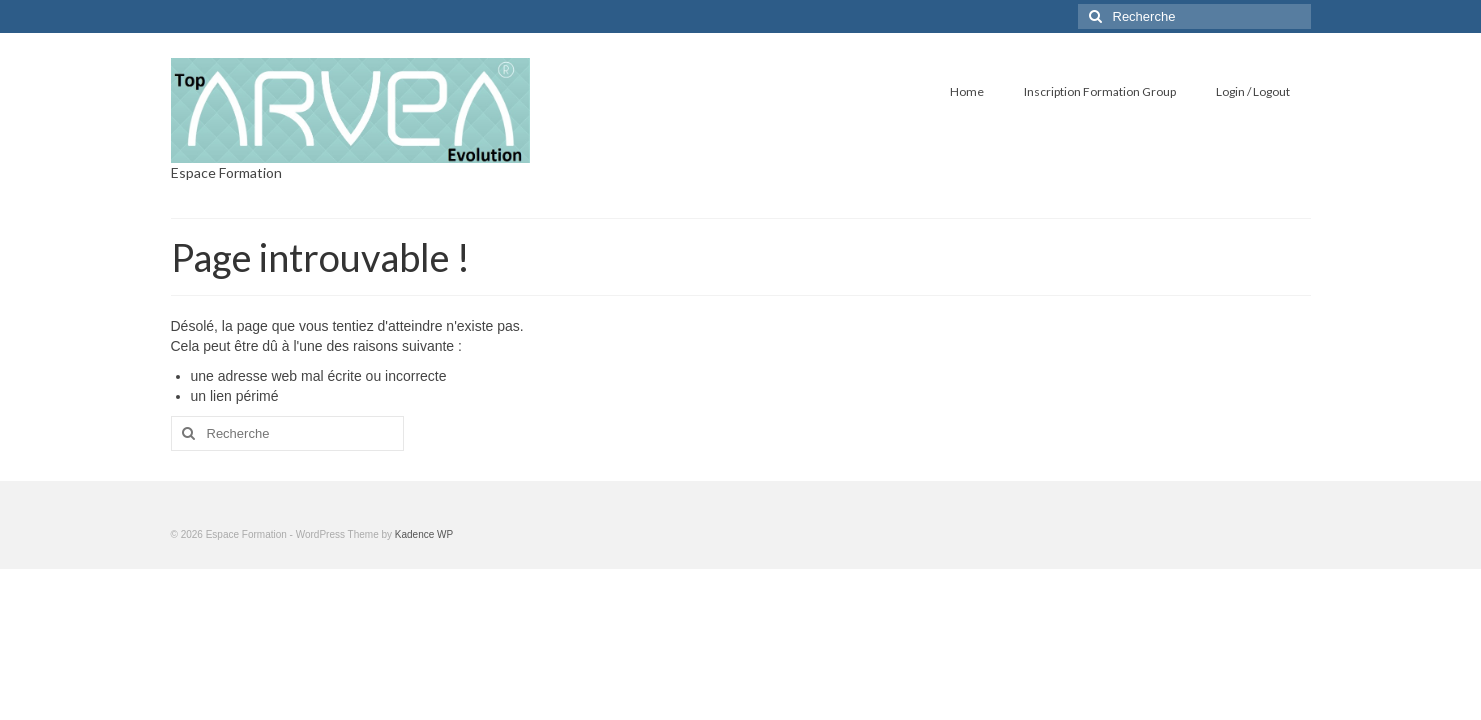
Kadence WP (424, 534)
